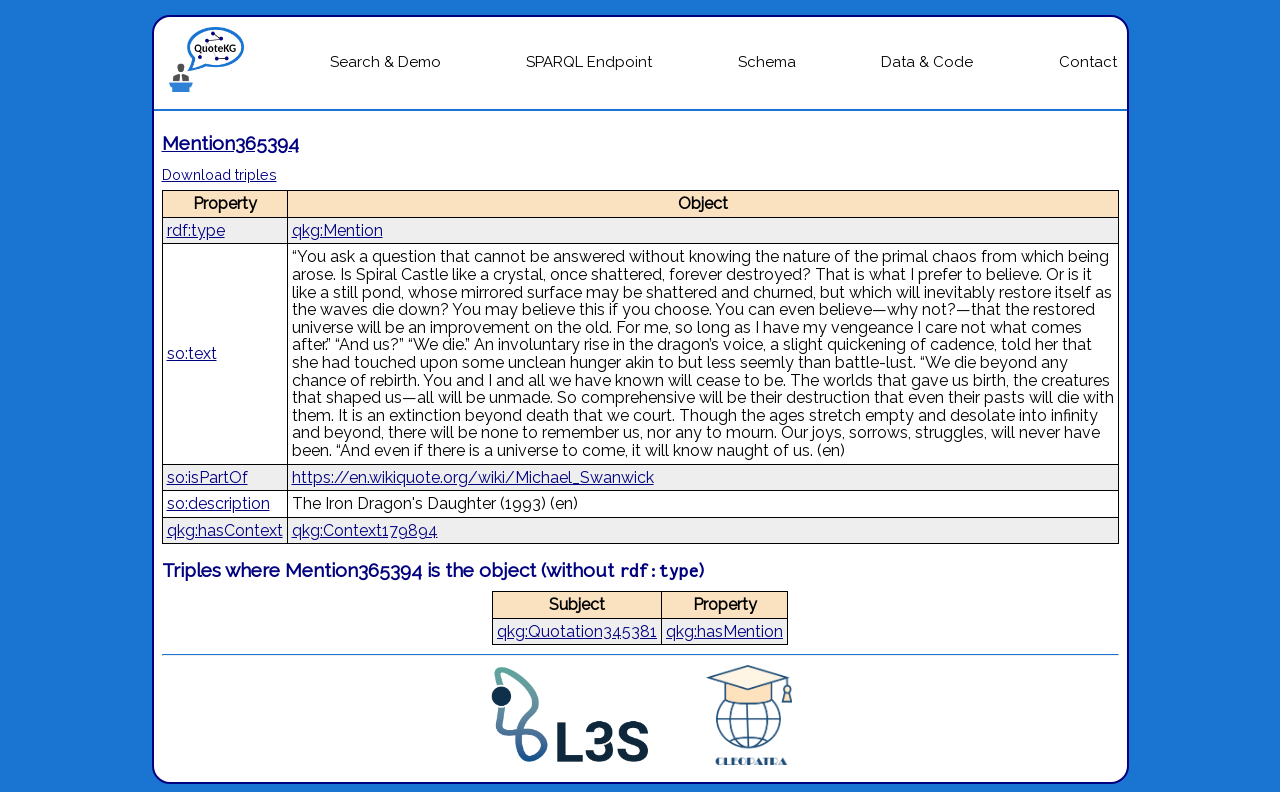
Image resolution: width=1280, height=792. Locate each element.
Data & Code (927, 62)
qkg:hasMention (724, 631)
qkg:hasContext (225, 530)
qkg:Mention (337, 230)
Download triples (219, 174)
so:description (218, 503)
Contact (1088, 62)
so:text (192, 353)
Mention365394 (230, 143)
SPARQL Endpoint (589, 62)
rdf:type (196, 230)
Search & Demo (385, 62)
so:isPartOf (207, 477)
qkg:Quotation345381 (577, 631)
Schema (767, 62)
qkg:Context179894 (365, 530)
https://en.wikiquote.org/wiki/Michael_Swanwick (473, 477)
